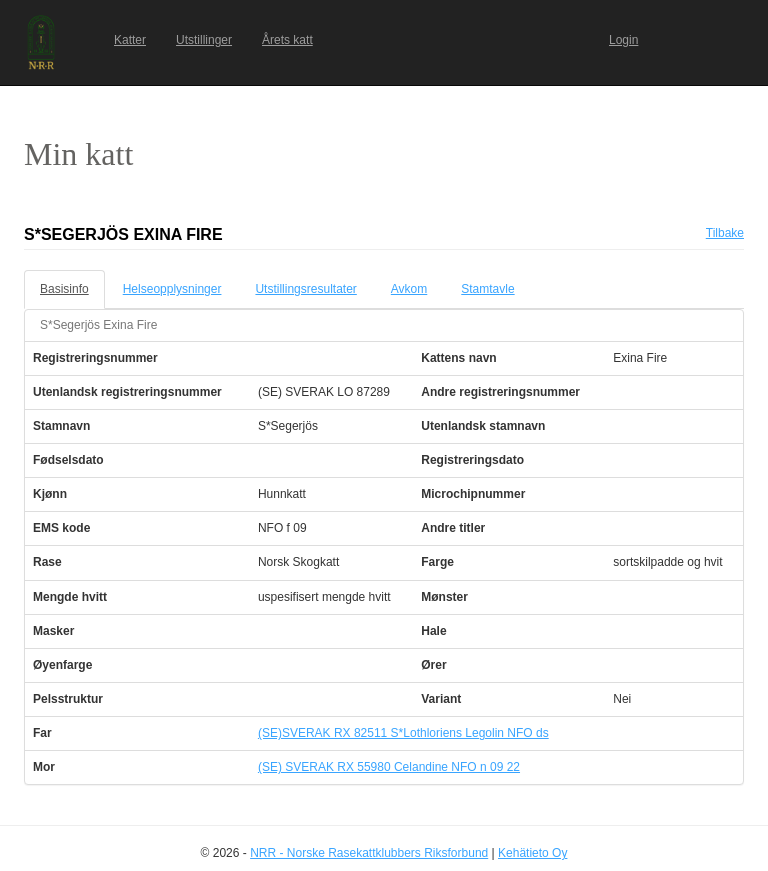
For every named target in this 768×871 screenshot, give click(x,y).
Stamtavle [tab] (487, 289)
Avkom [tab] (409, 289)
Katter (130, 40)
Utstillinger (204, 40)
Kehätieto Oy (532, 853)
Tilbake (725, 233)
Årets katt (287, 40)
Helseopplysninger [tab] (172, 289)
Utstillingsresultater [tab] (305, 289)
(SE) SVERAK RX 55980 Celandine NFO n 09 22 (389, 767)
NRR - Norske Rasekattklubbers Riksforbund (369, 853)
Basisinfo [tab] (64, 289)
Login (623, 40)
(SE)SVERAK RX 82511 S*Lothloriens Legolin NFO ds (403, 733)
